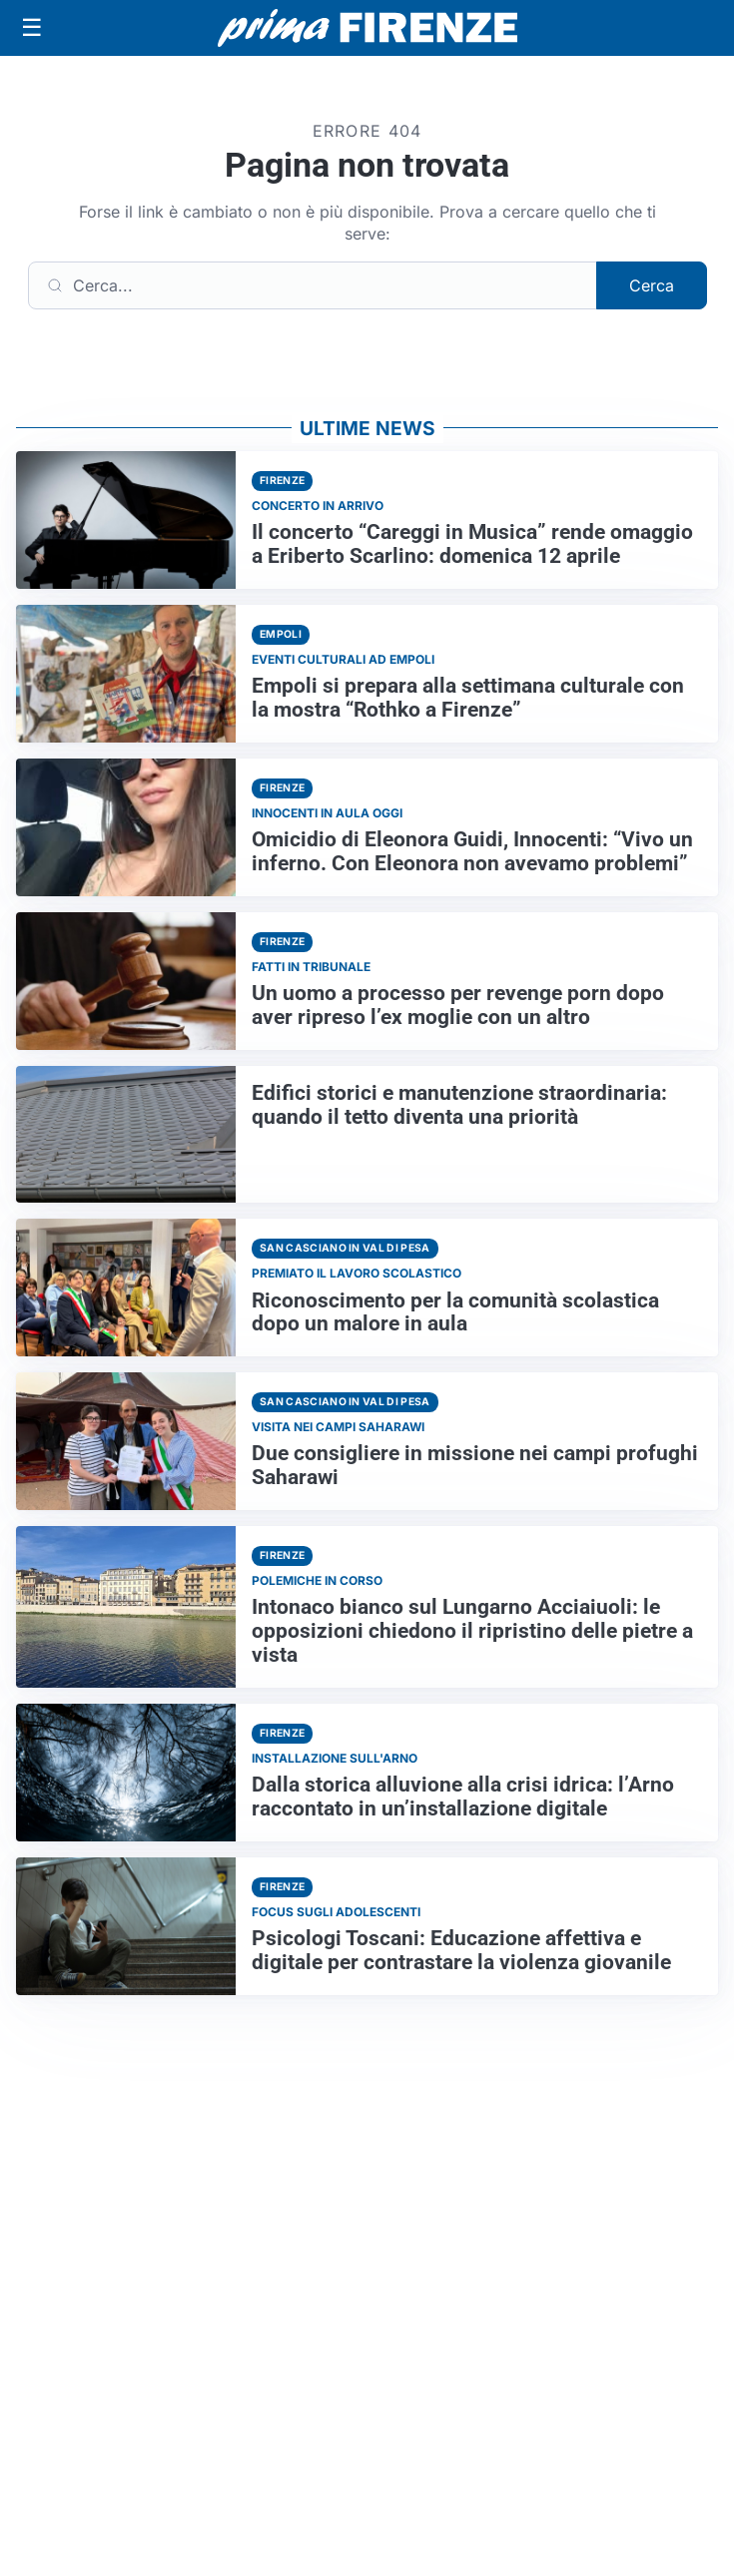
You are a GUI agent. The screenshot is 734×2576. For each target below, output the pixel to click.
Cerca (651, 285)
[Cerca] (312, 285)
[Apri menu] (32, 28)
